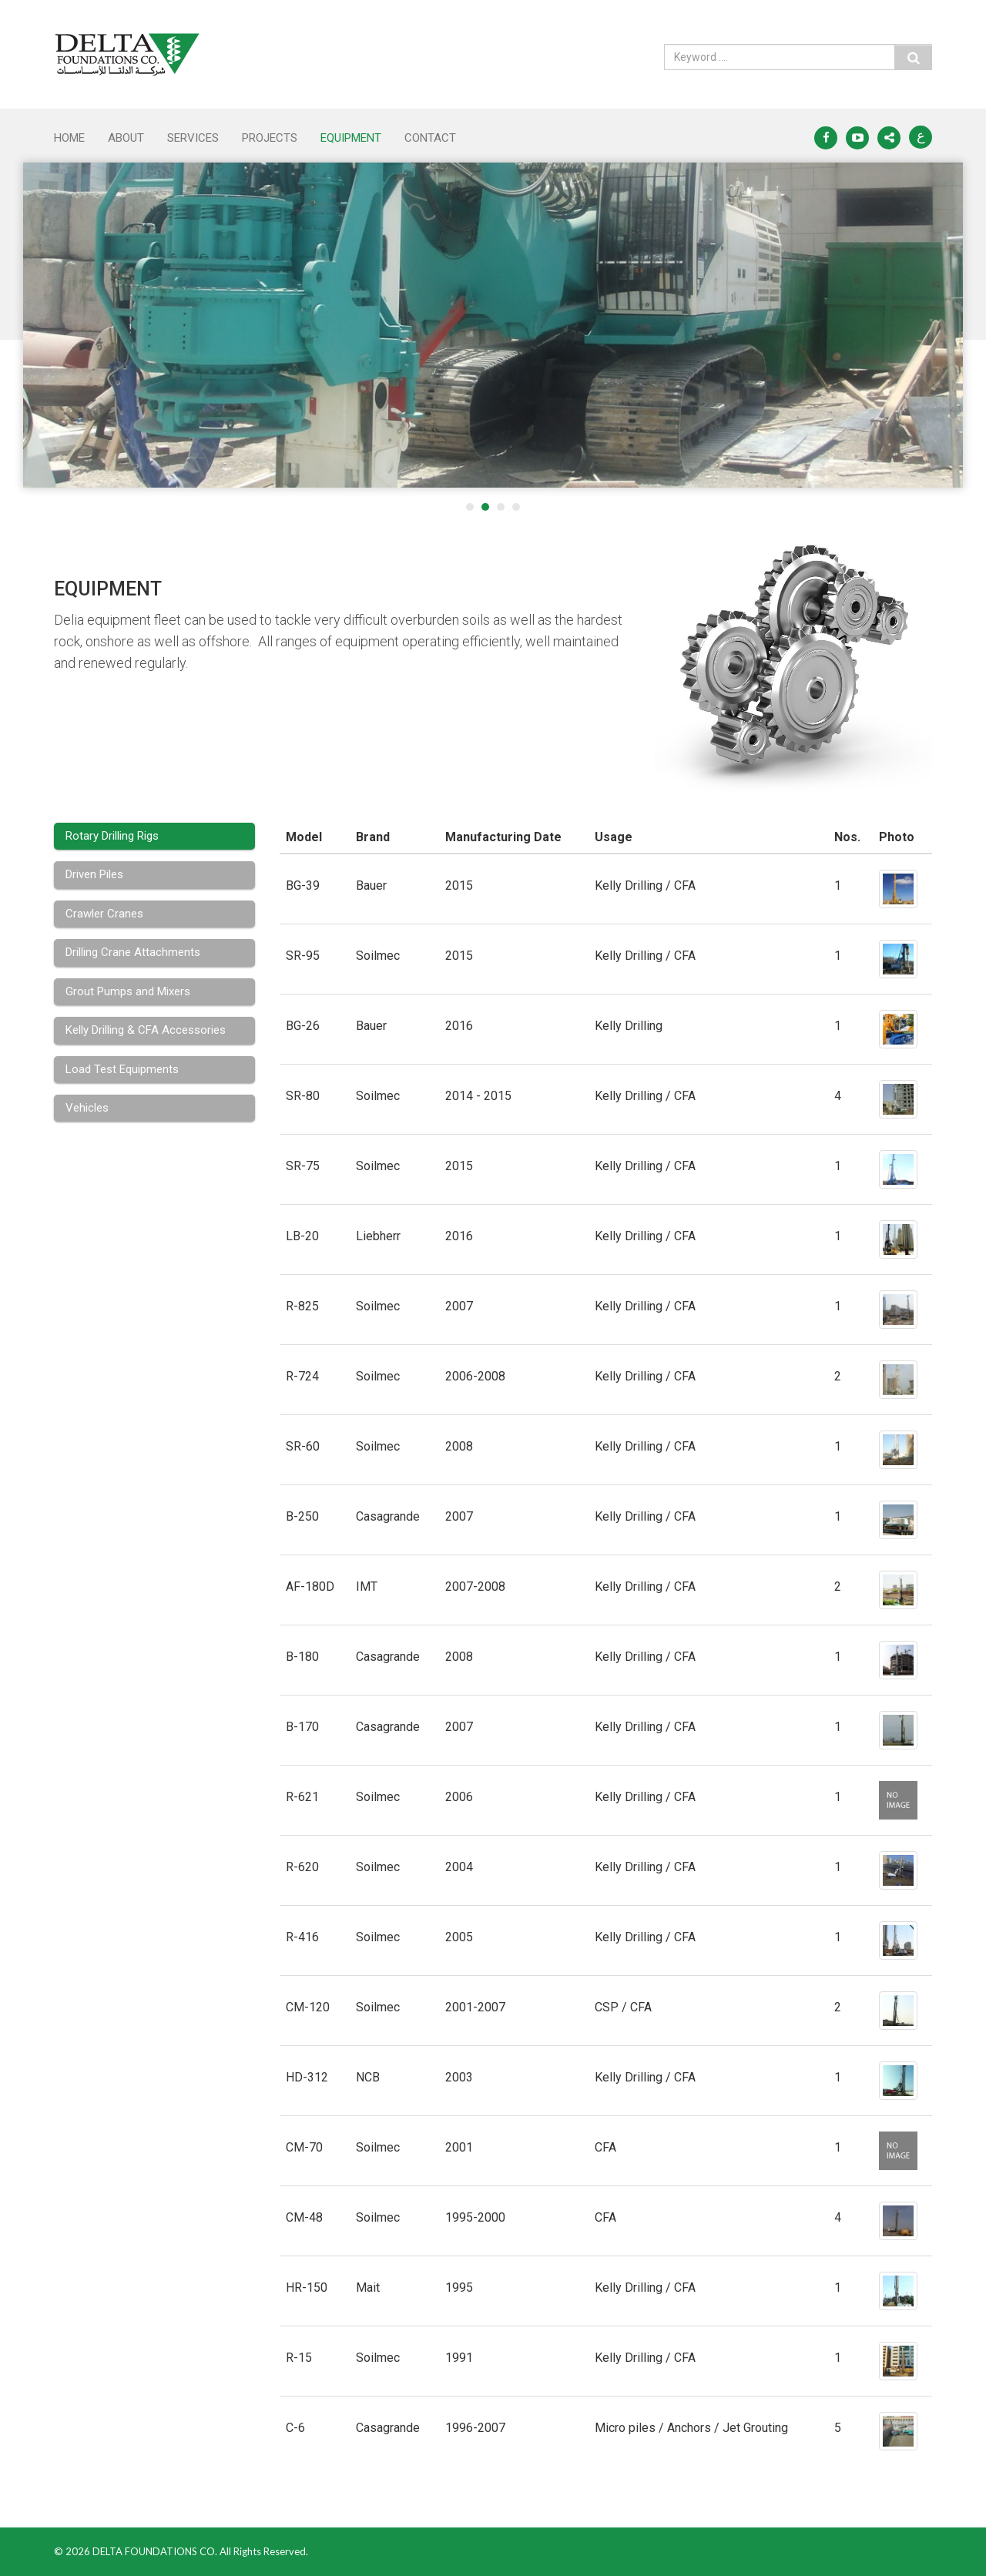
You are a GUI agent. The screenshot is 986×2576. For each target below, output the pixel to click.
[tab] (154, 836)
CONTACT (430, 138)
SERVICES (193, 138)
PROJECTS (269, 138)
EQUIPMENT (350, 138)
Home (69, 138)
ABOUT (126, 138)
